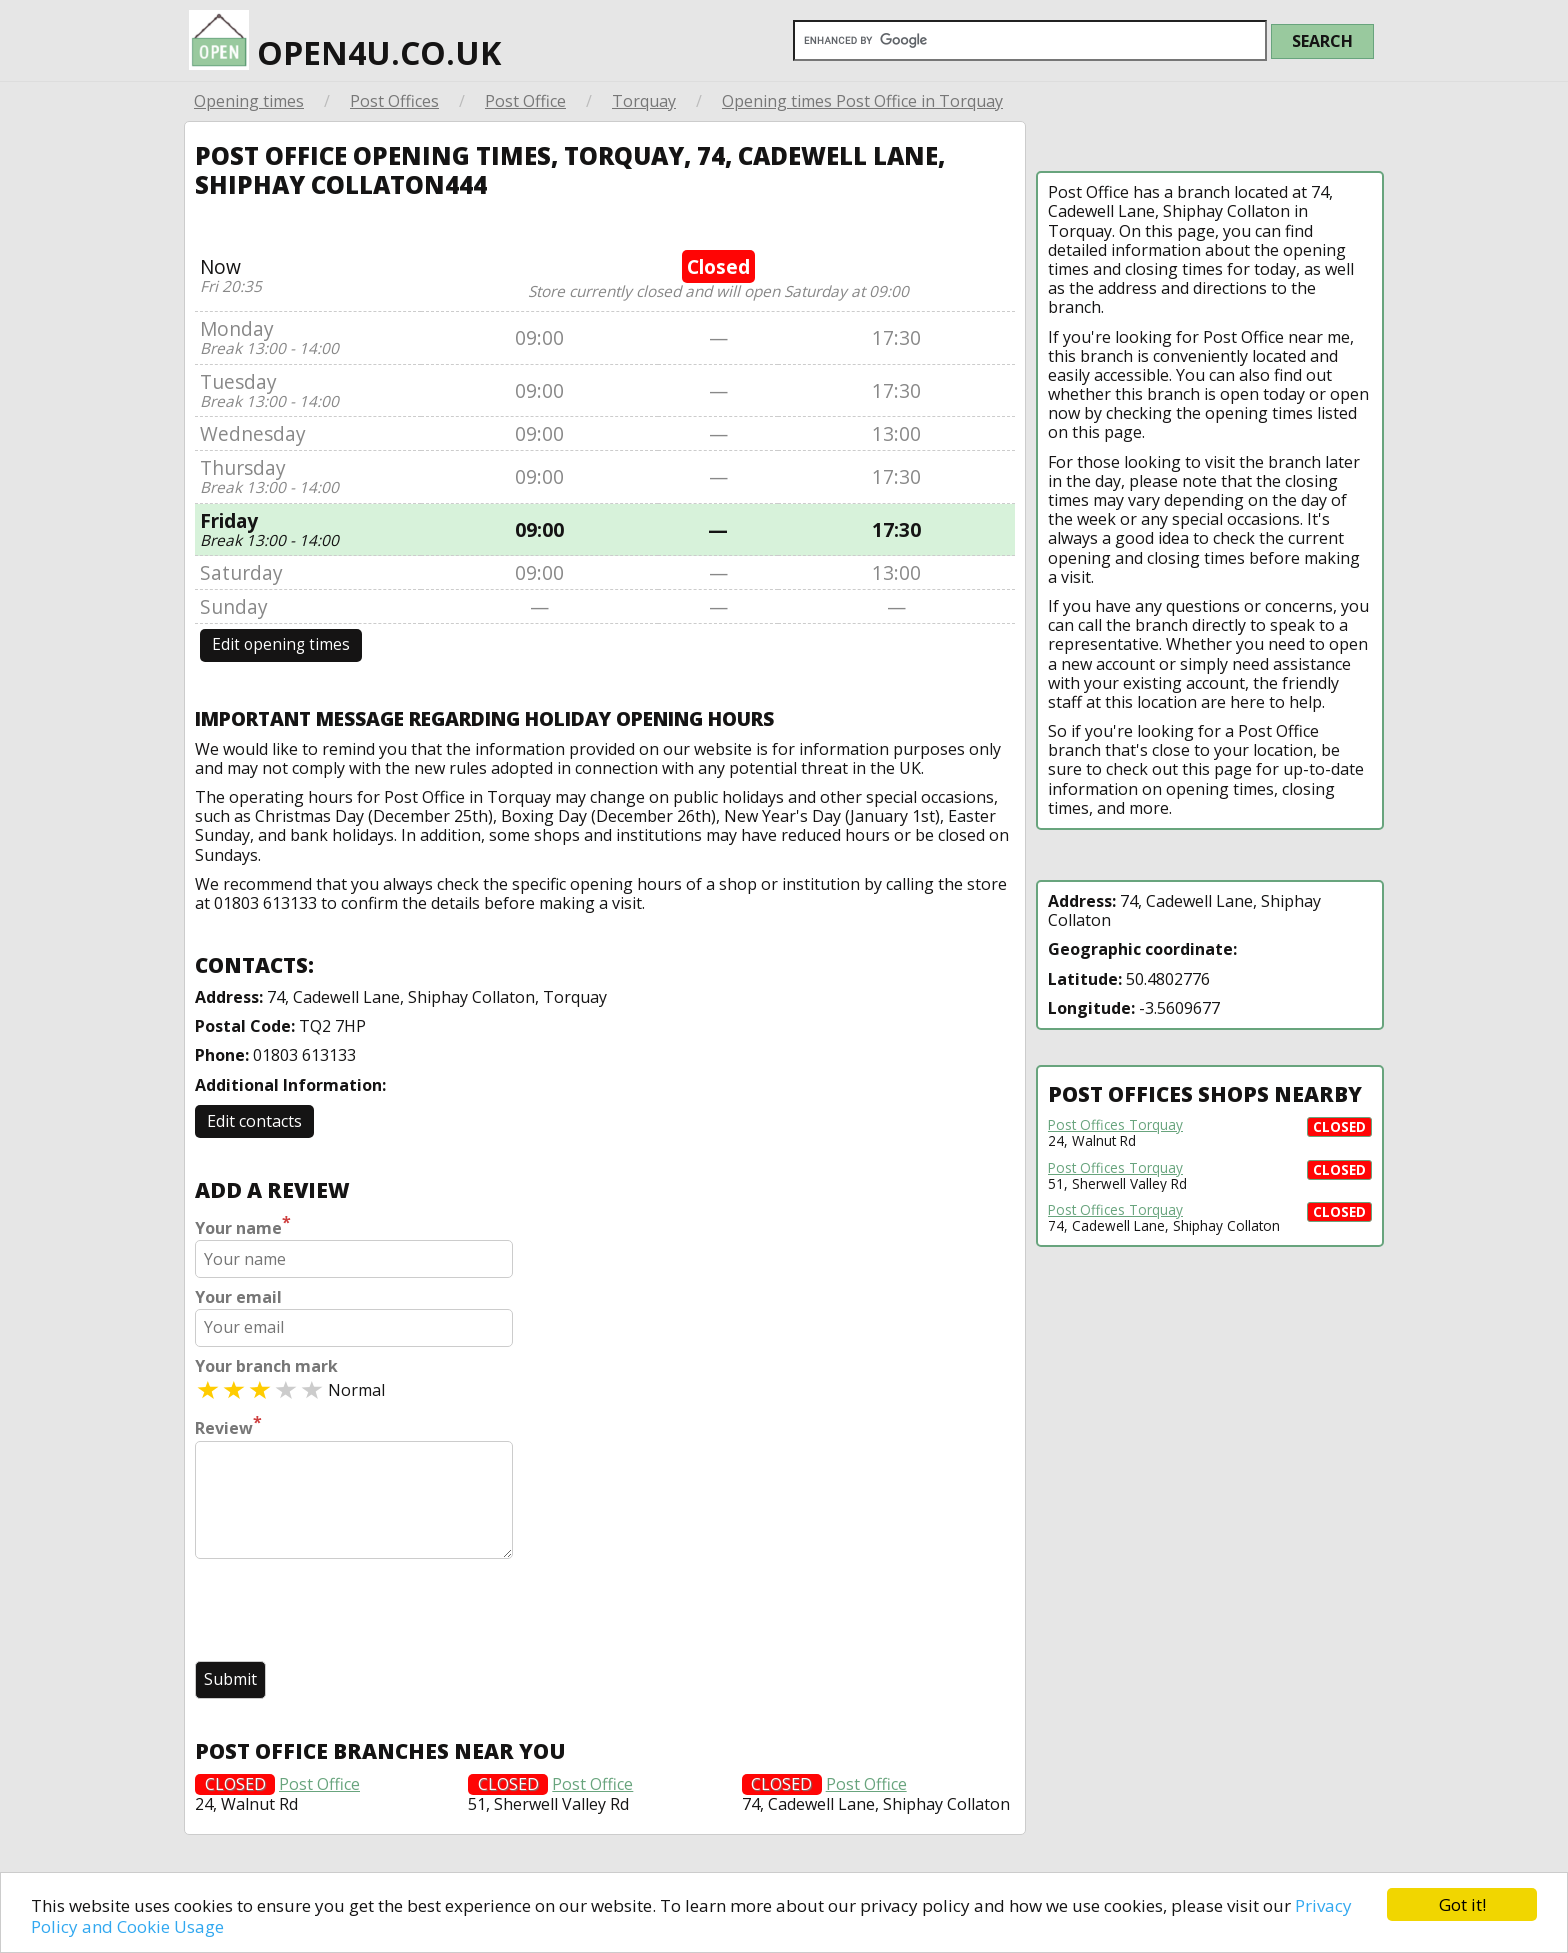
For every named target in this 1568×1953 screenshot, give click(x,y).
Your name (243, 1226)
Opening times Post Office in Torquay (862, 101)
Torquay (644, 101)
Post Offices (394, 101)
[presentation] (347, 1612)
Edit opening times (281, 644)
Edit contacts (254, 1121)
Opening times (249, 101)
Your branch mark (266, 1366)
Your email (238, 1297)
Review (228, 1426)
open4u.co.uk (345, 40)
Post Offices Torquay (1115, 1125)
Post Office (525, 101)
